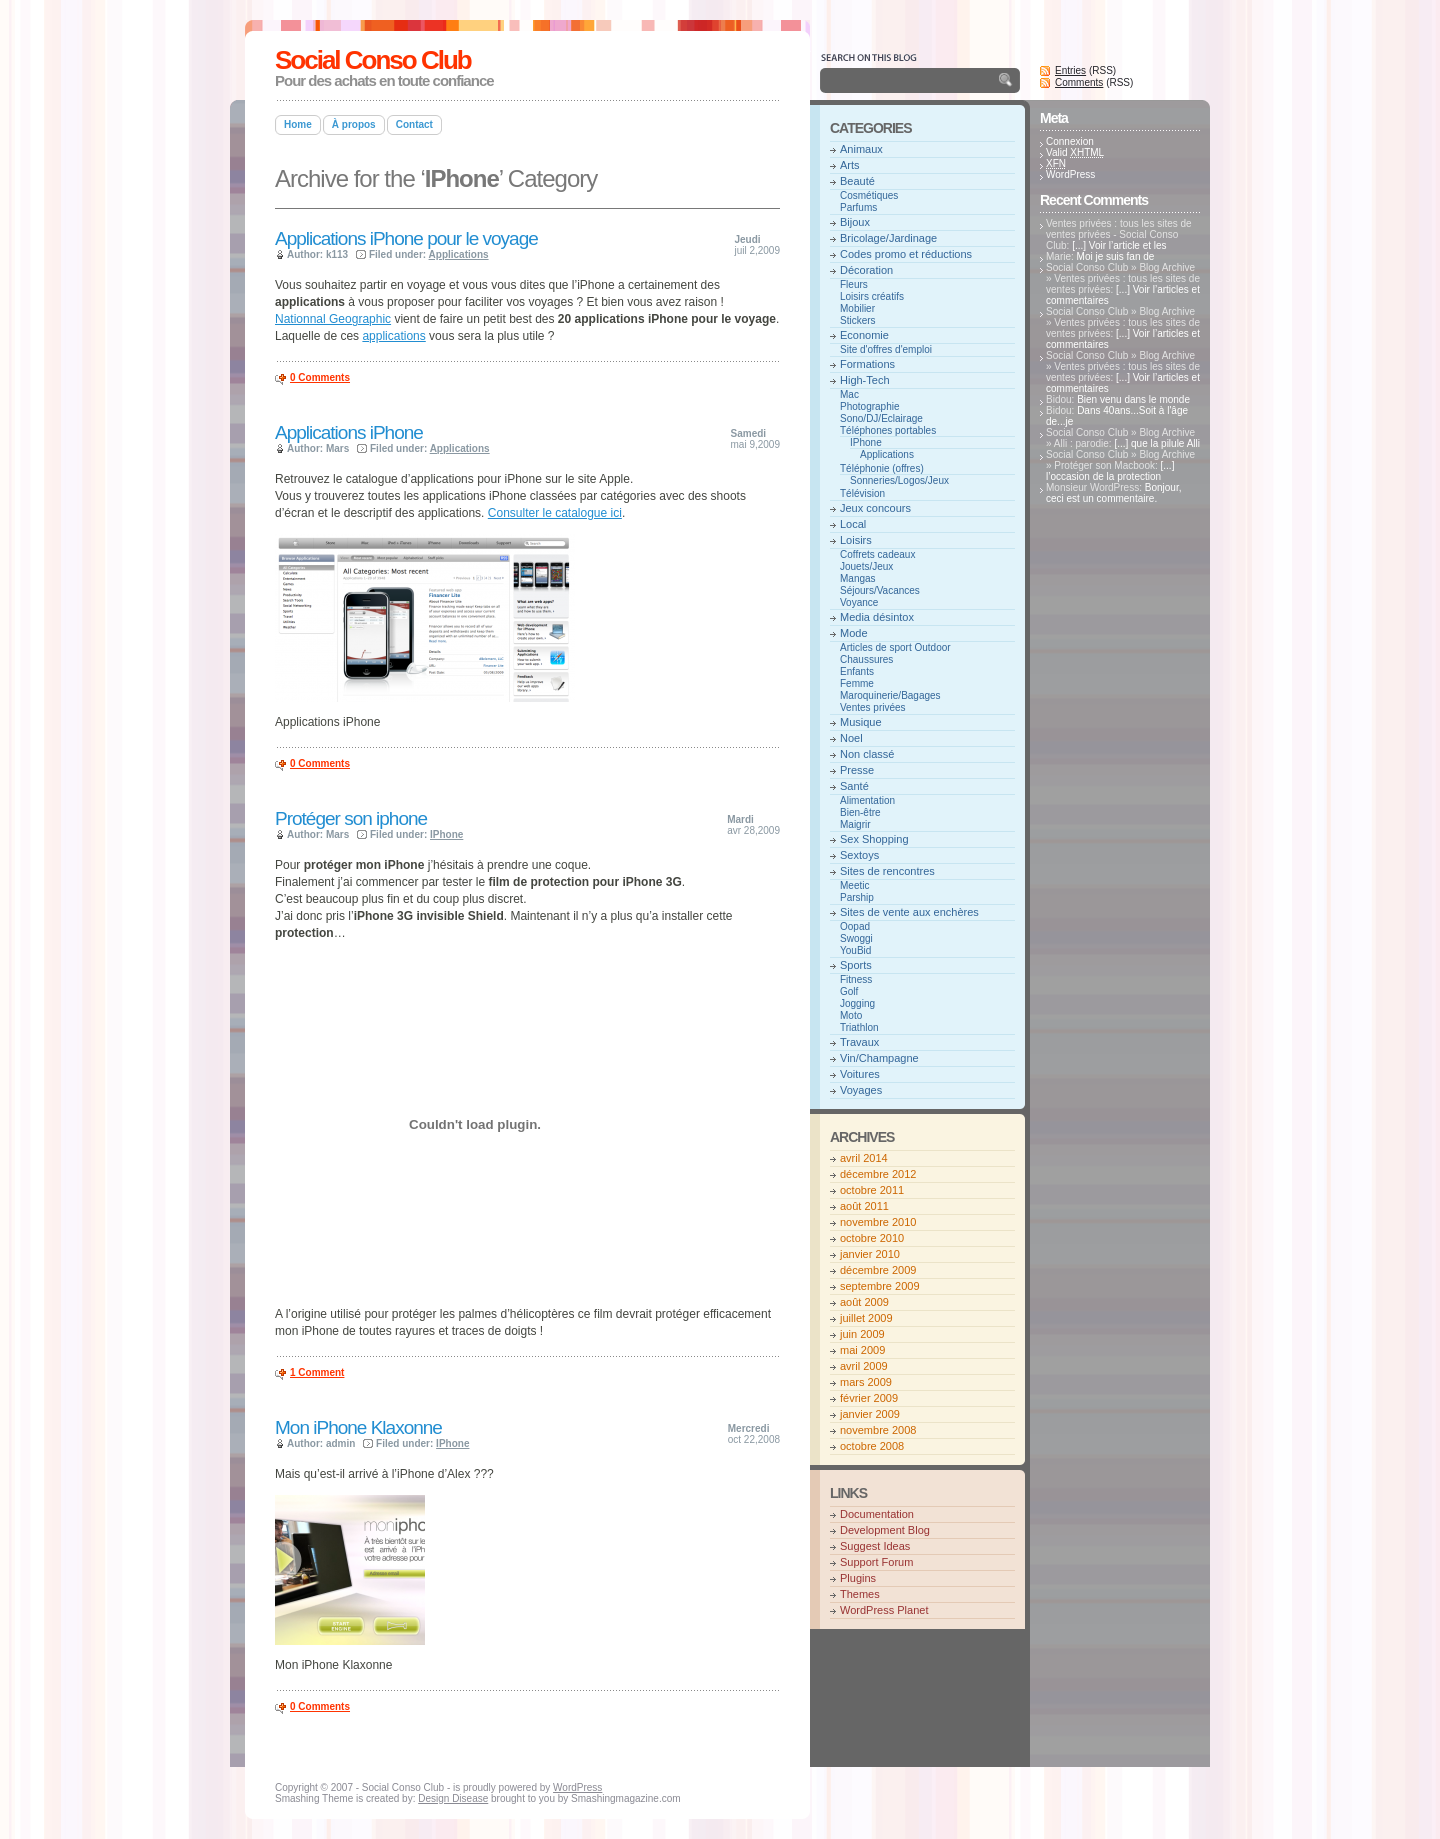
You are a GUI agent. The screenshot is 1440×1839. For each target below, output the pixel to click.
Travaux (859, 1042)
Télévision (862, 493)
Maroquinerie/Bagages (890, 695)
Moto (851, 1015)
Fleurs (854, 284)
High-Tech (865, 380)
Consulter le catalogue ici (555, 513)
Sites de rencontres (887, 871)
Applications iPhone (349, 432)
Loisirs (856, 540)
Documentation (877, 1514)
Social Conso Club (373, 60)
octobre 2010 (872, 1238)
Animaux (861, 149)
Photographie (870, 406)
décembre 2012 (878, 1174)
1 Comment (317, 1372)
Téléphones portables (888, 430)
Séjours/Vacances (880, 590)
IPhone (446, 834)
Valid (1075, 152)
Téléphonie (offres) (882, 468)
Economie (864, 335)
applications (393, 336)
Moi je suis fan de (1116, 256)
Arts (850, 165)
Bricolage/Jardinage (888, 238)
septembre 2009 (880, 1286)
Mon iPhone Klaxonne (358, 1427)
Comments (1079, 82)
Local (853, 524)
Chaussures (866, 659)
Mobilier (857, 308)
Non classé (867, 754)
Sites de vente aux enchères (909, 912)
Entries (1070, 70)
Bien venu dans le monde (1133, 399)
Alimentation (867, 800)
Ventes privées (873, 707)
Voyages (861, 1090)
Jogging (857, 1003)
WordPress (1070, 174)
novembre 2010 (878, 1222)
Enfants (857, 671)
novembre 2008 (878, 1430)
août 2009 (864, 1302)
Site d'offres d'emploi (886, 349)
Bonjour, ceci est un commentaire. (1113, 493)
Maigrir (855, 824)
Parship (857, 897)
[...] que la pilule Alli (1157, 443)
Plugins (858, 1578)
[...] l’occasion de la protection (1110, 471)
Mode (854, 633)
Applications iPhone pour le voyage (406, 238)
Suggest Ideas (875, 1546)
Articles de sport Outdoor (895, 647)
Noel (851, 738)
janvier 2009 (870, 1414)
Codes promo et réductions (906, 254)
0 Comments (320, 377)
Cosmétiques (869, 195)
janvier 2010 (870, 1254)
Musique (861, 722)
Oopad (855, 926)
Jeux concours (875, 508)
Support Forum (876, 1562)
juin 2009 (862, 1334)
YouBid (855, 950)
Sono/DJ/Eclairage (881, 418)
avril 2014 (864, 1158)
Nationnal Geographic (333, 319)
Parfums (858, 207)
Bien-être (860, 812)
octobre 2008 (872, 1446)
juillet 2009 (866, 1318)
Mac (849, 394)
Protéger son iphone (351, 818)
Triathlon (859, 1027)
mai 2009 (862, 1350)
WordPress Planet (884, 1610)
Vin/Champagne (879, 1058)
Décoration (866, 270)
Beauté (857, 181)
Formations (867, 364)
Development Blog (885, 1530)
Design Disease (453, 1798)
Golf (849, 991)
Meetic (854, 885)
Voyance (859, 602)
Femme (857, 683)
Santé (854, 786)
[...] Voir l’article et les (1119, 245)
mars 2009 (866, 1382)
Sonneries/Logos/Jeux (899, 480)
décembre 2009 (878, 1270)
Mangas (858, 578)
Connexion (1070, 141)
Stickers (858, 320)
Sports (856, 965)
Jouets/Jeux (866, 566)
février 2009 (869, 1398)
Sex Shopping (874, 839)
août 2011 (864, 1206)
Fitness (856, 979)
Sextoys (859, 855)
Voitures (860, 1074)
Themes (860, 1594)
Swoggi (856, 938)
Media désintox (877, 617)
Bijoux (855, 222)
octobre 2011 (872, 1190)
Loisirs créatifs (872, 296)
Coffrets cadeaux (877, 554)
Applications (459, 254)
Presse (857, 770)
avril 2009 (864, 1366)
